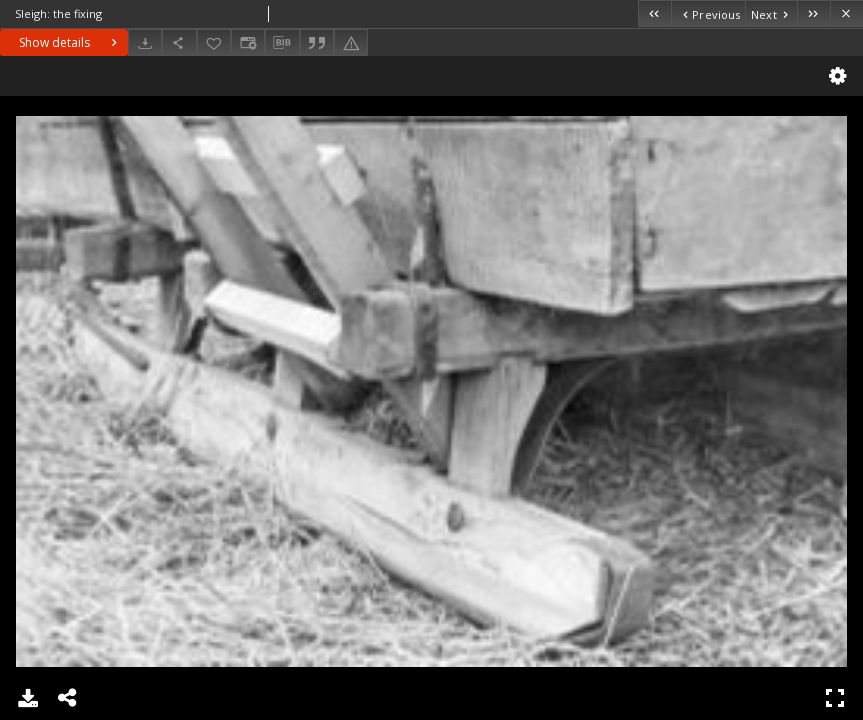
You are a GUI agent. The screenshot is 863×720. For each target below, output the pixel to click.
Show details (70, 42)
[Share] (179, 42)
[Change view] (248, 42)
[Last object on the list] (813, 13)
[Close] (846, 13)
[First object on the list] (654, 13)
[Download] (145, 42)
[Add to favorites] (214, 42)
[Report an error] (351, 42)
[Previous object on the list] (708, 13)
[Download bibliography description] (282, 43)
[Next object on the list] (771, 13)
